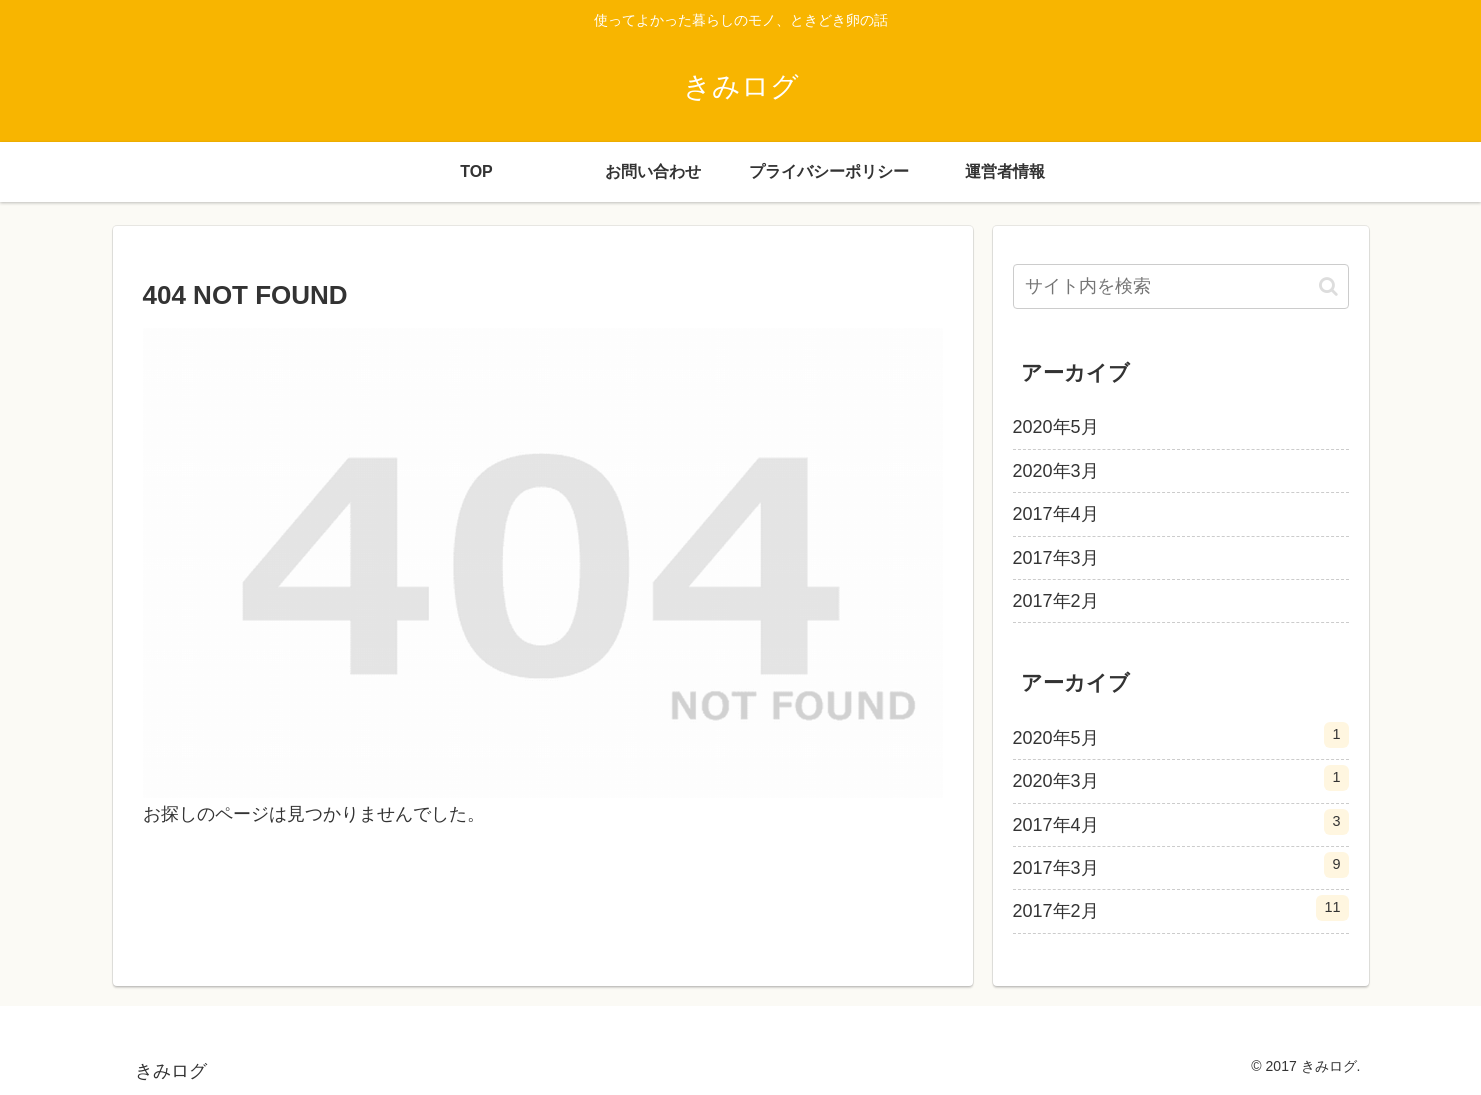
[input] (1181, 286)
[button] (1328, 286)
